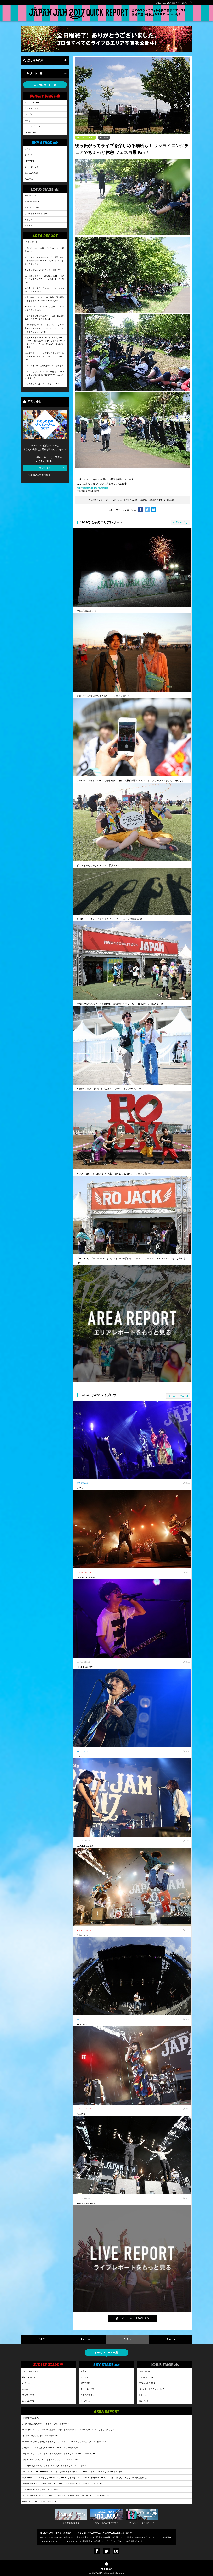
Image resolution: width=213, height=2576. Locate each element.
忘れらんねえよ (31, 108)
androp (27, 120)
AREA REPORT (85, 137)
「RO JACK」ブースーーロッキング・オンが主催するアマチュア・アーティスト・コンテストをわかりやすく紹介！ (44, 328)
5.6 (171, 2339)
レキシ (28, 149)
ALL (42, 2339)
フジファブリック (32, 126)
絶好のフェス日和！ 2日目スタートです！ (43, 384)
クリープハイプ (31, 167)
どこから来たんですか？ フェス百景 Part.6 (43, 270)
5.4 (85, 2339)
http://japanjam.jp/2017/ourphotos (92, 488)
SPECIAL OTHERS (33, 207)
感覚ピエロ (29, 225)
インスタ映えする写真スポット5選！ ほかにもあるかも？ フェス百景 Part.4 (45, 317)
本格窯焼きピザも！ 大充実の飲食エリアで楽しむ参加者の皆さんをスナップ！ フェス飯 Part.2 (44, 356)
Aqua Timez (29, 179)
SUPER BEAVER (32, 201)
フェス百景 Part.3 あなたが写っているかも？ (44, 366)
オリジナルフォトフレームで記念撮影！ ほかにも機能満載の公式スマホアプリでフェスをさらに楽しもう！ (44, 260)
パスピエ (29, 114)
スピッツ (29, 155)
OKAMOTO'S (30, 132)
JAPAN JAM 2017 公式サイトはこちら (173, 2)
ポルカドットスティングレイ (37, 213)
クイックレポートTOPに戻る (134, 2318)
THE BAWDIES (31, 173)
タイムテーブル (176, 1396)
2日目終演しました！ (34, 242)
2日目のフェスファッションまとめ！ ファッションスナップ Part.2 (45, 308)
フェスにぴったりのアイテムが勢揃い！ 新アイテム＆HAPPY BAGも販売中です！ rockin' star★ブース (44, 375)
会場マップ (179, 522)
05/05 (104, 137)
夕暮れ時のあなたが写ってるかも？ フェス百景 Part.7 (44, 250)
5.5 (128, 2339)
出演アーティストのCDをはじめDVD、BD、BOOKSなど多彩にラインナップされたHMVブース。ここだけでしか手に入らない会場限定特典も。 (45, 342)
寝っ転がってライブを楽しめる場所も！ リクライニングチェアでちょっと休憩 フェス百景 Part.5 (44, 279)
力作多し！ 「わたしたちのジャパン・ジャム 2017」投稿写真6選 (44, 290)
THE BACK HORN (32, 102)
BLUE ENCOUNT (32, 195)
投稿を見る (52, 468)
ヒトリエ (29, 219)
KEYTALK (29, 161)
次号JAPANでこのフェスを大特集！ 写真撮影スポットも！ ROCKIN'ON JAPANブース (44, 299)
